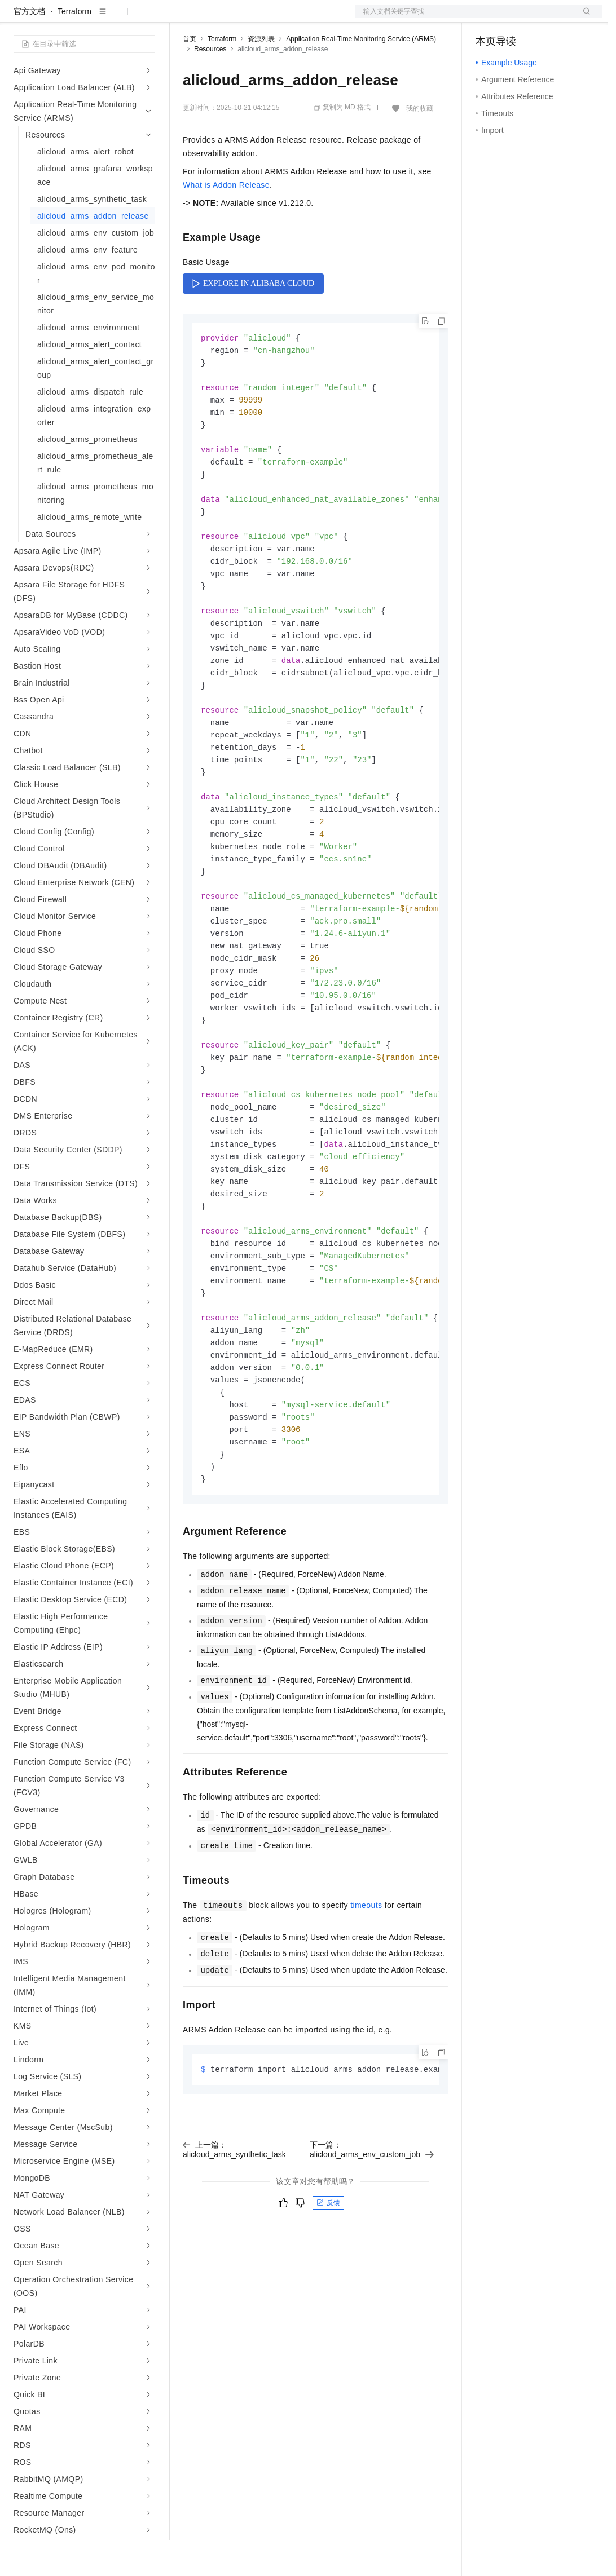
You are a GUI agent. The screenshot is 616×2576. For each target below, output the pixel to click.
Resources (210, 85)
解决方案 (181, 18)
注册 (542, 18)
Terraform (74, 47)
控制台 (515, 18)
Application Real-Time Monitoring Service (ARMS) (361, 75)
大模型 (115, 18)
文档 (464, 18)
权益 (217, 18)
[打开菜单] (18, 18)
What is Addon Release (226, 221)
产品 (147, 18)
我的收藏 (419, 144)
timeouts (366, 1993)
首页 (189, 75)
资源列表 (261, 75)
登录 (583, 18)
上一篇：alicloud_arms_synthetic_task (234, 2238)
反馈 (328, 2292)
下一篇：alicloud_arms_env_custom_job (372, 2238)
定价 (244, 18)
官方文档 (29, 47)
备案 (488, 18)
